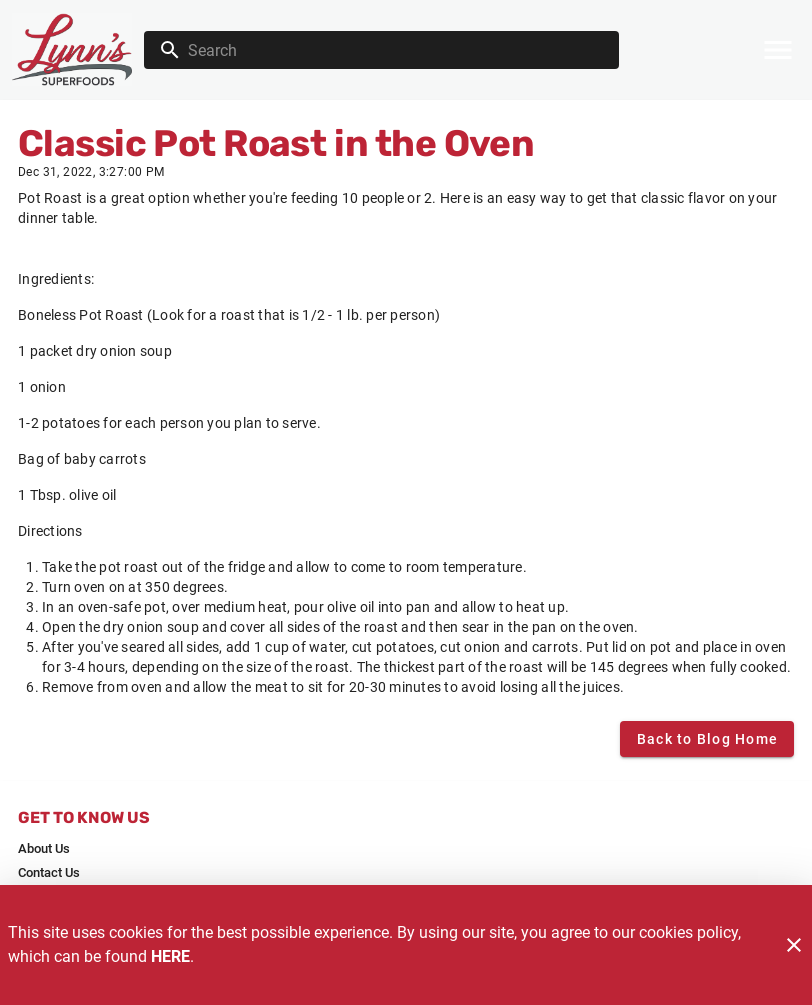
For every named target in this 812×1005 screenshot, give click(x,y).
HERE (170, 956)
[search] (395, 50)
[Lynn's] (78, 49)
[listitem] (44, 849)
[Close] (794, 945)
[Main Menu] (778, 50)
